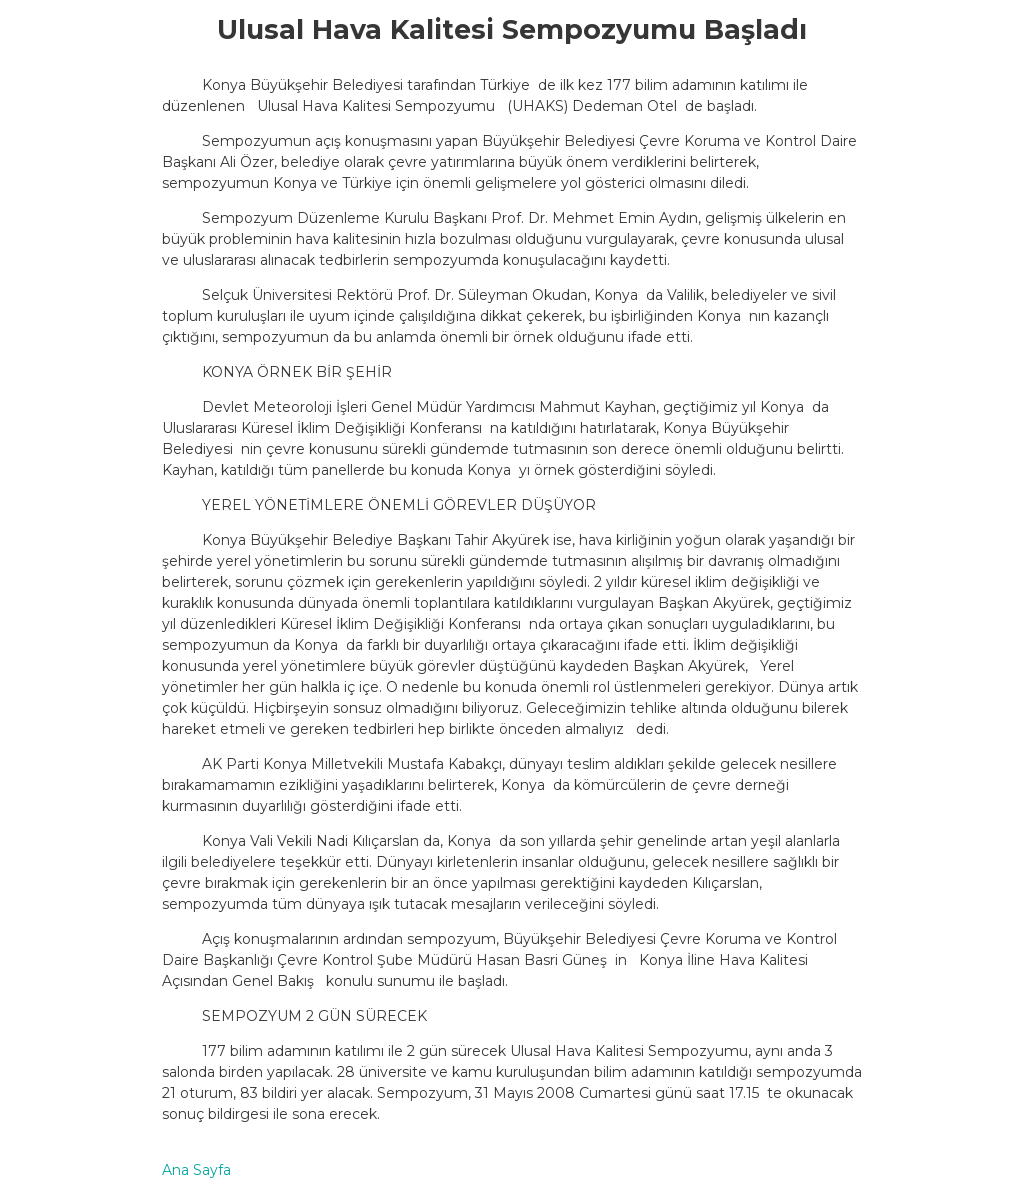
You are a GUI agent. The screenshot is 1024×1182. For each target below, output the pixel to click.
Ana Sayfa (196, 1170)
